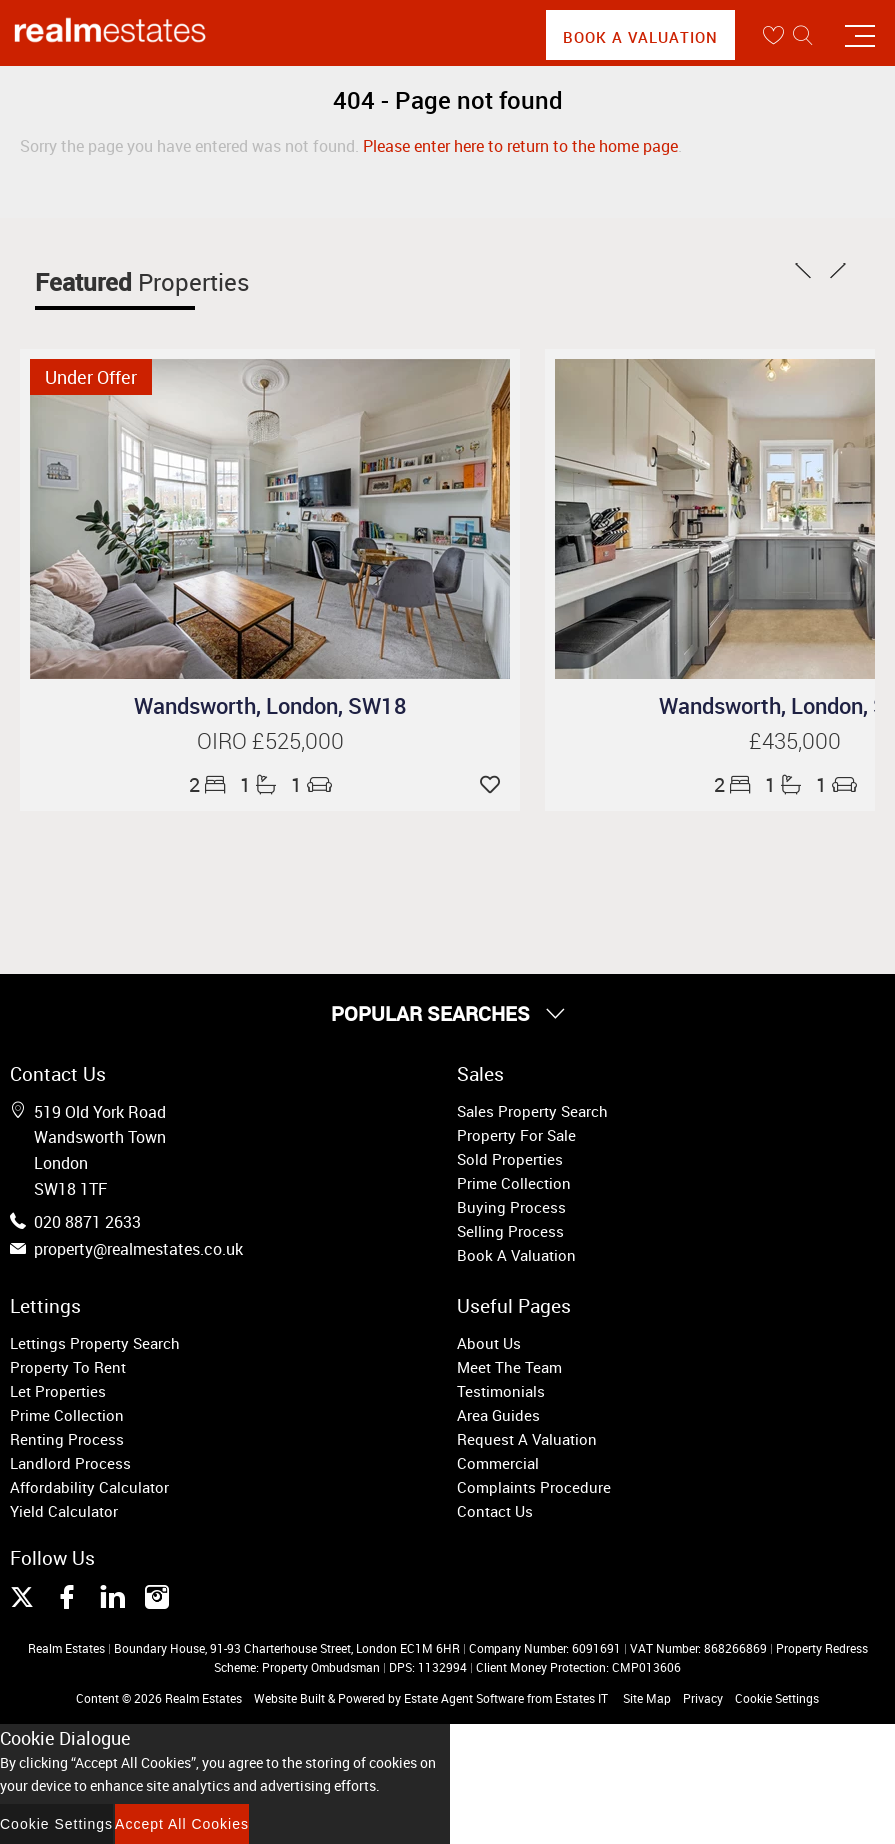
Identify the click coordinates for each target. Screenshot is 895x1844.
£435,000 (795, 740)
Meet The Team (509, 1367)
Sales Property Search (532, 1111)
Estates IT (581, 1698)
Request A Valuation (527, 1439)
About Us (489, 1343)
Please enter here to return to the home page (520, 146)
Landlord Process (70, 1463)
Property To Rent (68, 1367)
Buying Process (511, 1207)
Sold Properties (510, 1159)
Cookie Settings (777, 1698)
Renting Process (67, 1439)
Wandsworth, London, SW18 (270, 705)
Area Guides (498, 1415)
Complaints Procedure (534, 1487)
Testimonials (501, 1391)
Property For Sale (516, 1135)
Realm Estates (203, 1698)
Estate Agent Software (464, 1698)
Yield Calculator (64, 1511)
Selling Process (510, 1231)
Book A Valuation (640, 37)
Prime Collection (514, 1183)
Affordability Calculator (89, 1487)
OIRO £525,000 (270, 740)
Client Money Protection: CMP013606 (578, 1667)
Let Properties (58, 1391)
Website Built (289, 1698)
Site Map (647, 1698)
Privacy (703, 1698)
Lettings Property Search (95, 1343)
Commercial (498, 1463)
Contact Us (495, 1511)
